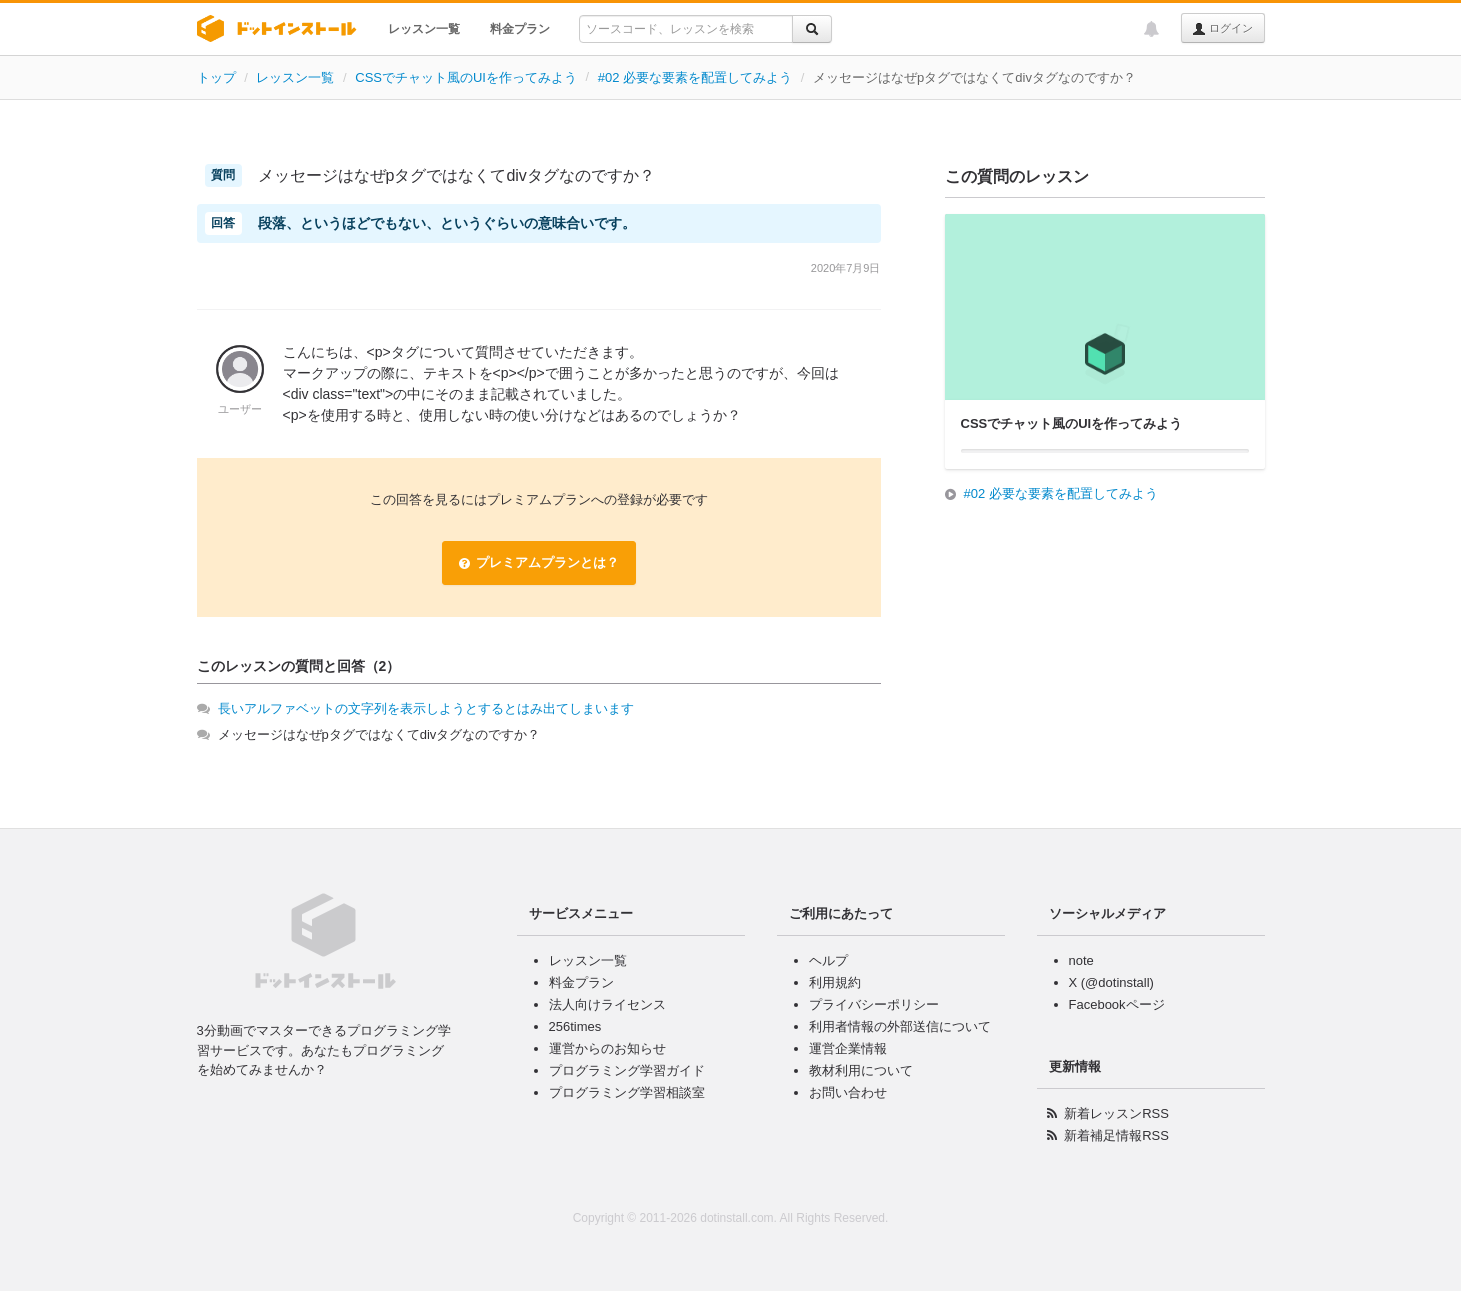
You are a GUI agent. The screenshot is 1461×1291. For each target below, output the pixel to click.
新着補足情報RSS (1116, 1135)
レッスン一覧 (424, 29)
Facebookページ (1117, 1004)
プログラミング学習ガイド (627, 1070)
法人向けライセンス (607, 1004)
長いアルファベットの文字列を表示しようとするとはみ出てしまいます (426, 708)
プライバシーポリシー (874, 1004)
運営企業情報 (848, 1048)
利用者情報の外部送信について (900, 1026)
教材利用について (861, 1070)
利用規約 (835, 982)
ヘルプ (828, 960)
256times (575, 1026)
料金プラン (520, 29)
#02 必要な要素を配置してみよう (695, 77)
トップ (216, 77)
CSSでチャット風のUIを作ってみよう (466, 77)
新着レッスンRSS (1116, 1113)
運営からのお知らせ (607, 1048)
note (1081, 960)
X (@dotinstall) (1111, 982)
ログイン (1222, 29)
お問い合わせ (848, 1092)
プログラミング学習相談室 (627, 1092)
